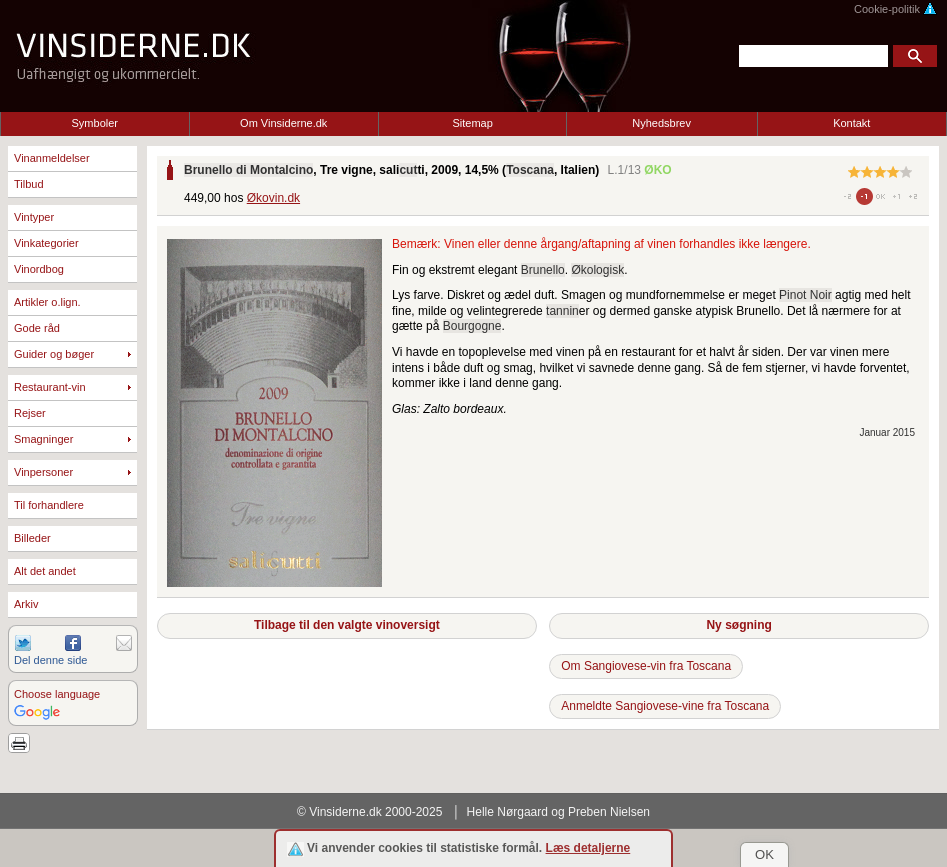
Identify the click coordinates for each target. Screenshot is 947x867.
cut (408, 170)
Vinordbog (39, 269)
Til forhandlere (49, 505)
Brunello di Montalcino (248, 170)
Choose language (57, 694)
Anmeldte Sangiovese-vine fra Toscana (665, 706)
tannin (562, 311)
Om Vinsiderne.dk (283, 123)
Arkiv (26, 604)
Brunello (543, 270)
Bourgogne (472, 326)
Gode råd (37, 328)
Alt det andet (45, 571)
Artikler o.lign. (47, 302)
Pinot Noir (805, 295)
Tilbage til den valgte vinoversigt (347, 625)
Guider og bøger (54, 354)
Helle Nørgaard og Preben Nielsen (558, 812)
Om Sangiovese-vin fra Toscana (646, 666)
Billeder (32, 538)
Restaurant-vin (50, 387)
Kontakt (851, 123)
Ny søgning (738, 625)
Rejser (30, 413)
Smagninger (43, 439)
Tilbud (29, 184)
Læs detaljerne (588, 848)
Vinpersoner (43, 472)
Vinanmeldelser (52, 158)
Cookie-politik (895, 9)
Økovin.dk (273, 198)
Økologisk (597, 270)
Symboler (95, 123)
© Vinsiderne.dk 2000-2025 (369, 812)
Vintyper (34, 217)
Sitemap (473, 123)
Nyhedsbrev (661, 123)
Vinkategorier (46, 243)
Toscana (530, 170)
